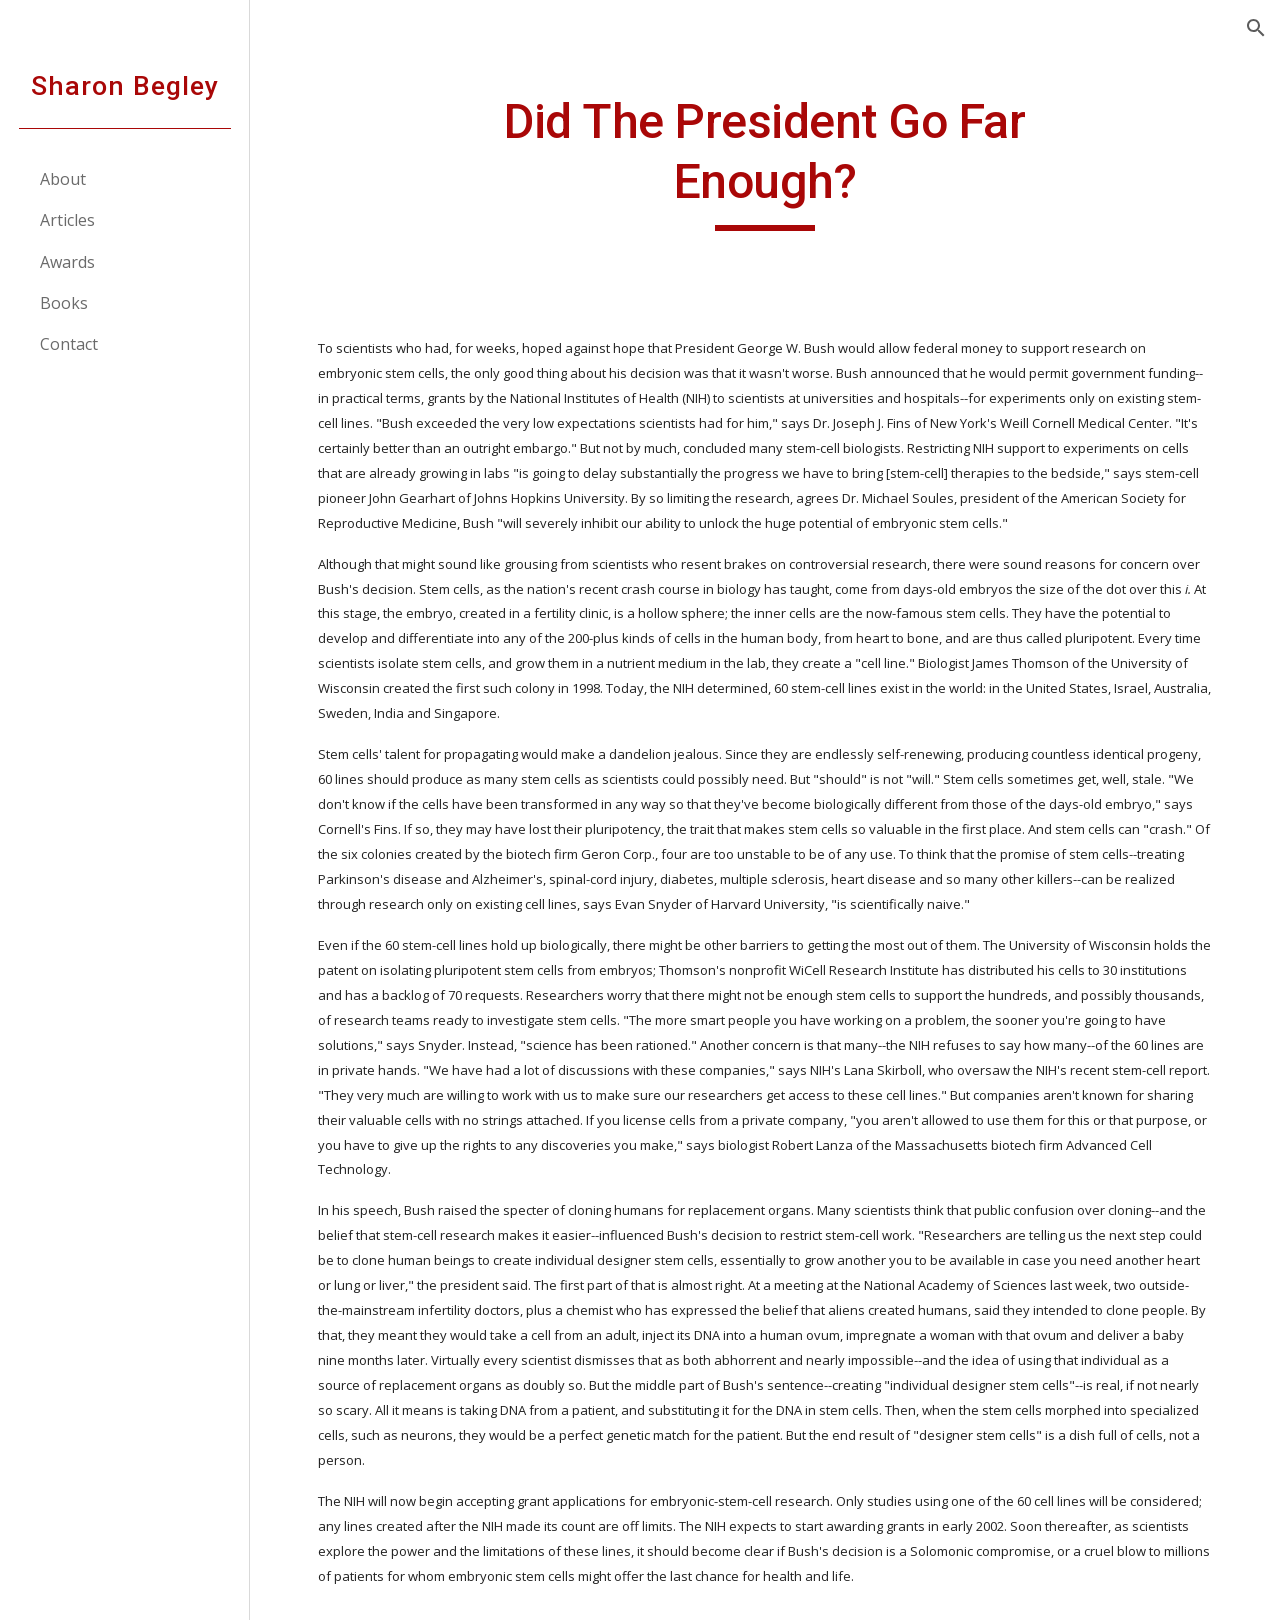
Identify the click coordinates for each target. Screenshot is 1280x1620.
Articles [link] (67, 220)
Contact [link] (69, 344)
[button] (1256, 28)
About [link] (63, 179)
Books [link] (64, 303)
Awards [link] (67, 262)
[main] (764, 161)
